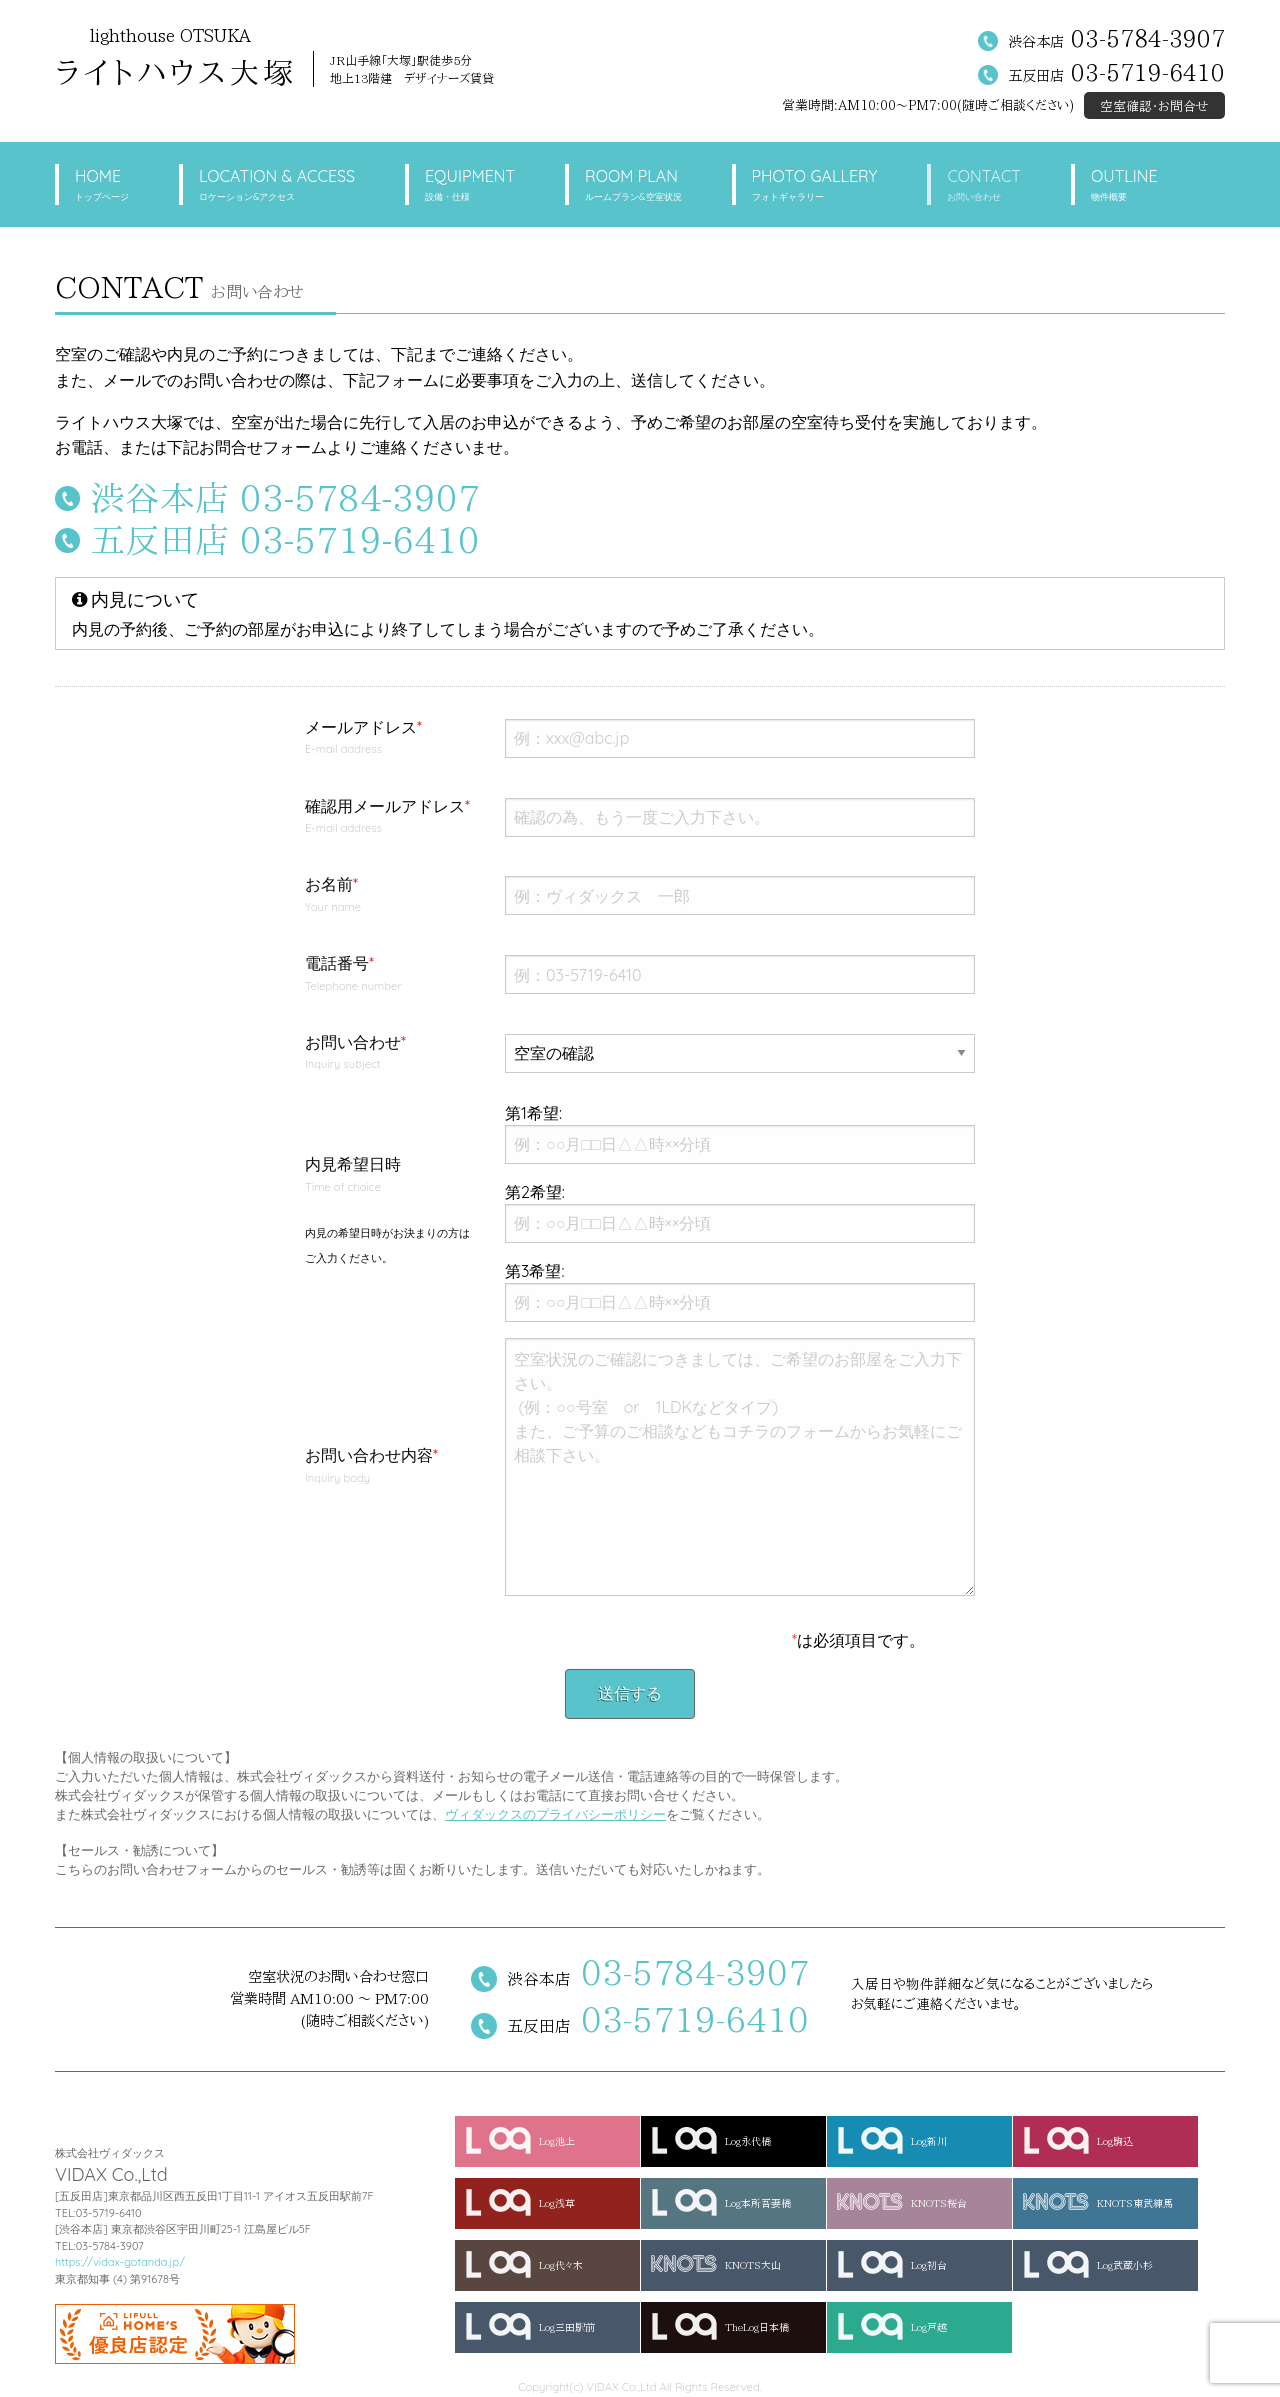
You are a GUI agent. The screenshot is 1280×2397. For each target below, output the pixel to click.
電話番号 (390, 975)
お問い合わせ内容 (390, 1467)
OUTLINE (1124, 185)
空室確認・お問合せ (1154, 106)
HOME (102, 185)
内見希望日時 (390, 1209)
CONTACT (984, 185)
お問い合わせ (390, 1054)
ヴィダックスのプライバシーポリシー (555, 1814)
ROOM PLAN (633, 185)
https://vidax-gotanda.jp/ (120, 2262)
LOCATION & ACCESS (277, 185)
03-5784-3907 (1148, 38)
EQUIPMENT (470, 185)
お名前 (390, 896)
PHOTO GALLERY (815, 185)
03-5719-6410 (1148, 72)
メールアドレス (390, 739)
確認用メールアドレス (390, 818)
